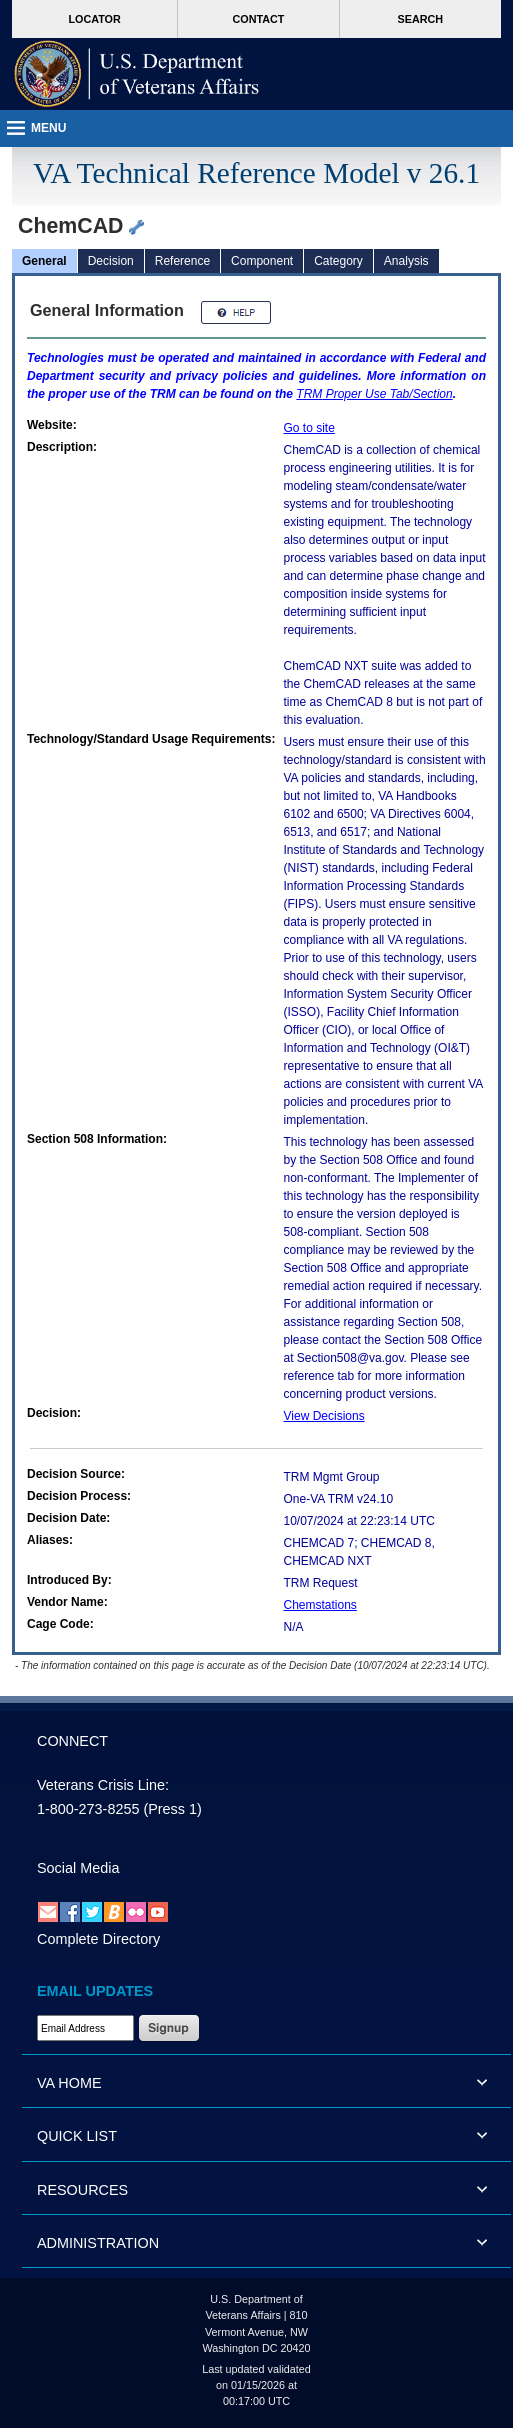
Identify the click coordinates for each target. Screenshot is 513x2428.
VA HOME (69, 2083)
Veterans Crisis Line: (103, 1785)
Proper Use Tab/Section (374, 394)
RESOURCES (82, 2190)
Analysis (406, 261)
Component (262, 261)
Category (338, 261)
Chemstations (320, 1605)
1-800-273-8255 (88, 1809)
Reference (182, 261)
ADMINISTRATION (98, 2243)
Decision (111, 261)
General (44, 261)
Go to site (309, 428)
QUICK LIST (77, 2136)
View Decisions (324, 1416)
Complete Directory (98, 1939)
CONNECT (72, 1741)
